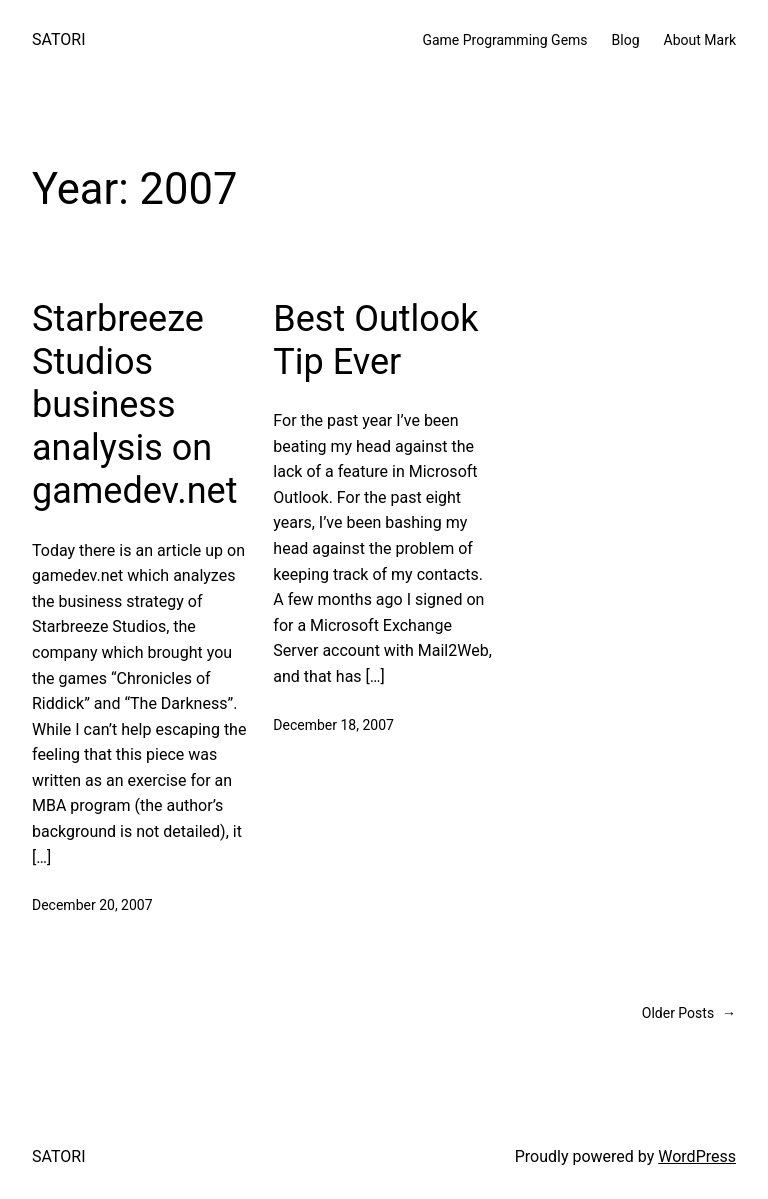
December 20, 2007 (92, 905)
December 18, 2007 (333, 725)
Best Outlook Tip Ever (375, 340)
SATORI (58, 39)
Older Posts (689, 1013)
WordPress (697, 1156)
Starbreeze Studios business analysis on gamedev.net (134, 405)
